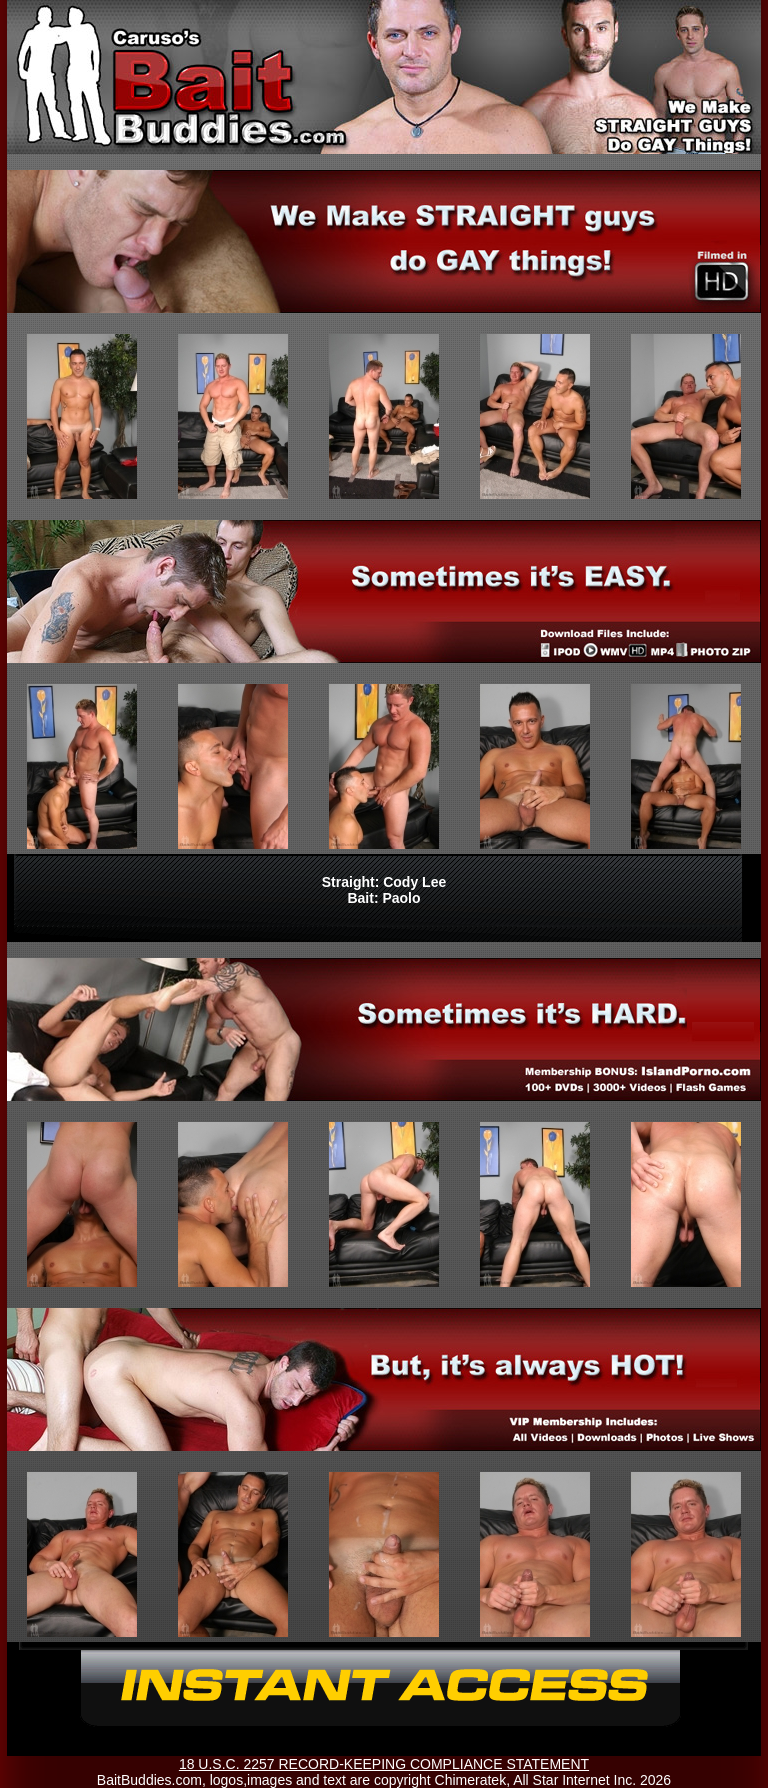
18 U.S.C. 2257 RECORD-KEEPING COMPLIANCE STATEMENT (384, 1764)
